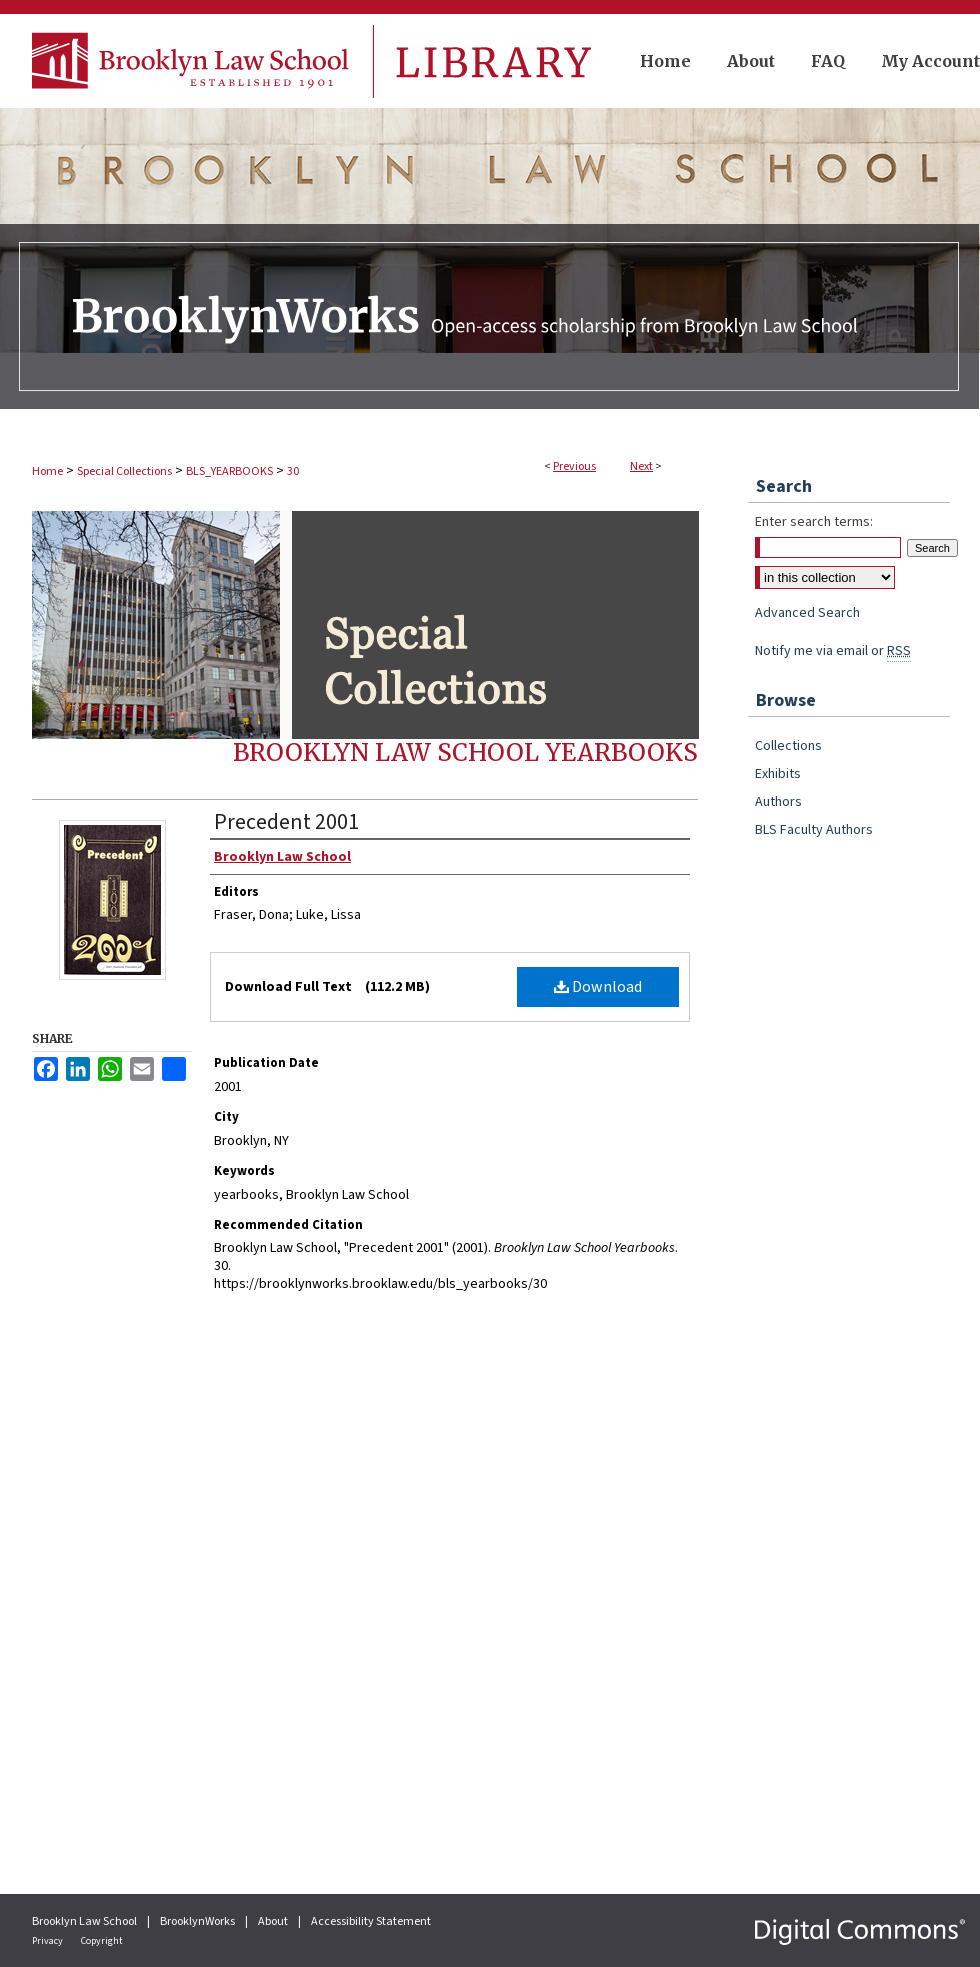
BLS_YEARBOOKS (229, 471)
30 (293, 471)
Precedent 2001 (286, 822)
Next (641, 466)
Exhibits (778, 774)
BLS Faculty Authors (814, 830)
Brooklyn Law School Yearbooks (465, 752)
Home (47, 471)
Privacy (48, 1941)
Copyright (102, 1941)
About (274, 1921)
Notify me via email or (833, 651)
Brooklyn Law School (85, 1921)
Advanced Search (807, 613)
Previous (574, 466)
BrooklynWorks (198, 1921)
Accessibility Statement (371, 1921)
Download (598, 987)
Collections (788, 746)
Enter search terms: (814, 522)
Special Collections (124, 471)
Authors (778, 802)
